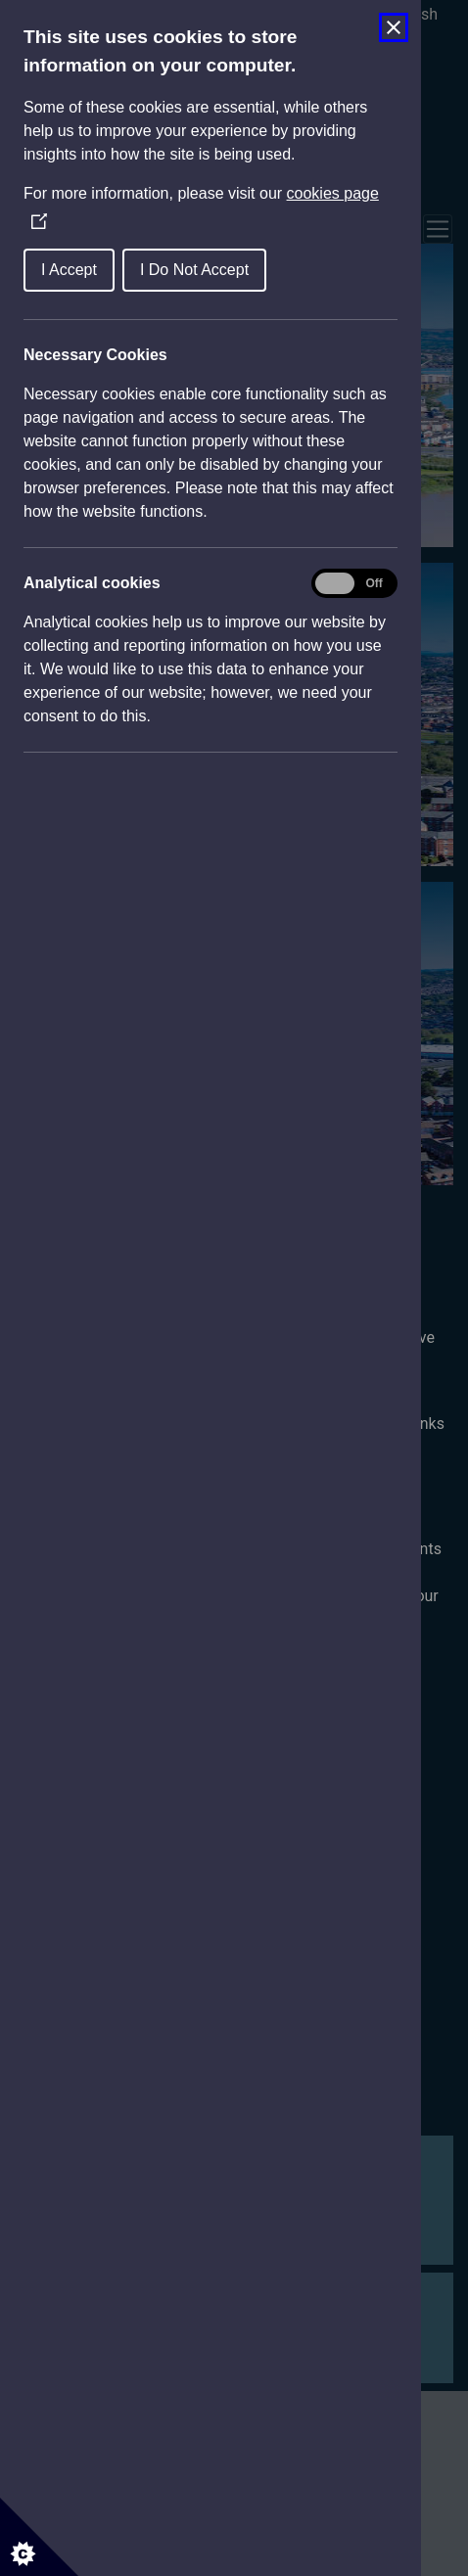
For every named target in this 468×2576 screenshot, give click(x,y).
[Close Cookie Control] (393, 27)
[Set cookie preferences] (39, 2537)
